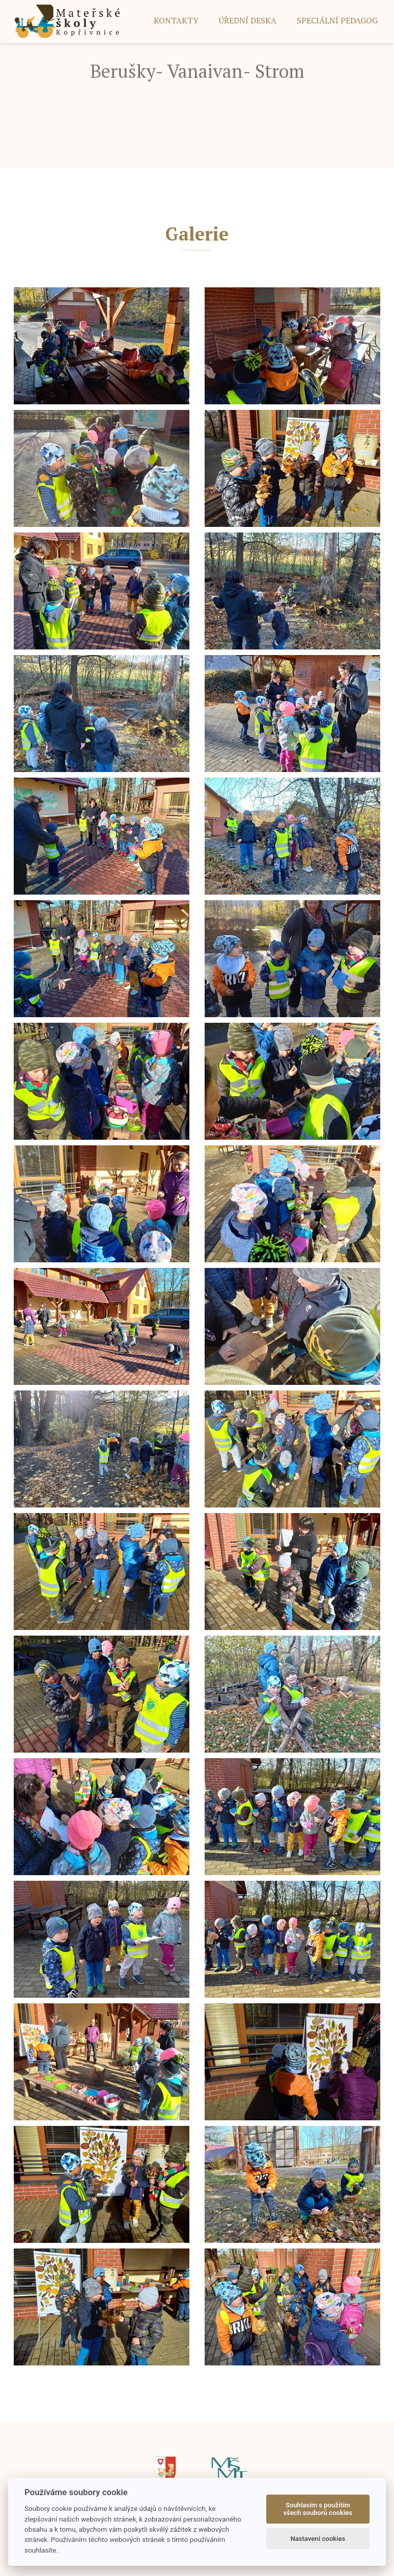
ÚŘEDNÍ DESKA (247, 20)
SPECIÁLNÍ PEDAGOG (337, 20)
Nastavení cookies (317, 2538)
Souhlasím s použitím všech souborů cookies (318, 2509)
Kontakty (176, 20)
